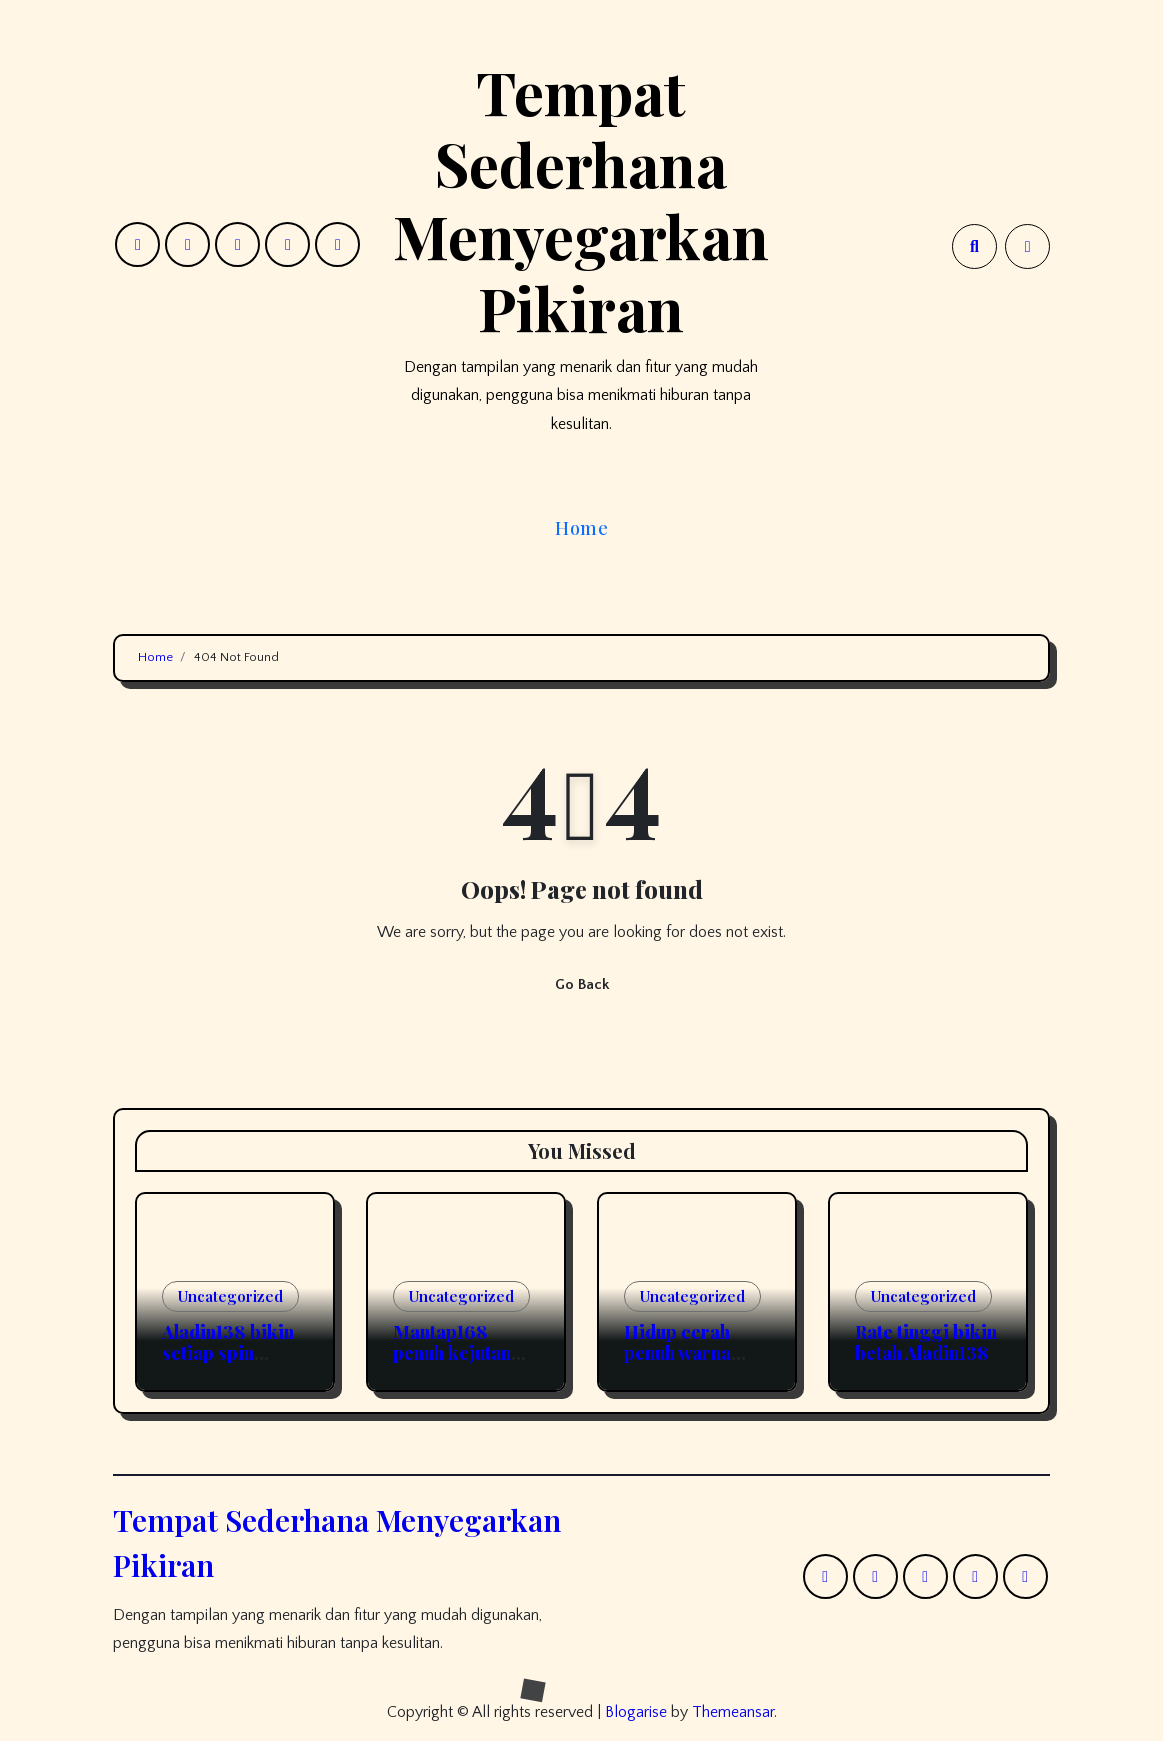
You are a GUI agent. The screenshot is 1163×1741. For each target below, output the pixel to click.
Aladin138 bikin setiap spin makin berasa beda (228, 1364)
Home (581, 528)
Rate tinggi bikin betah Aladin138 (926, 1343)
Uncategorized (230, 1296)
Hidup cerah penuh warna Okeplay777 (677, 1353)
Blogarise (636, 1712)
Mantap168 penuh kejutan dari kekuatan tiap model (452, 1364)
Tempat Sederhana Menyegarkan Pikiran (581, 199)
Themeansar (733, 1712)
